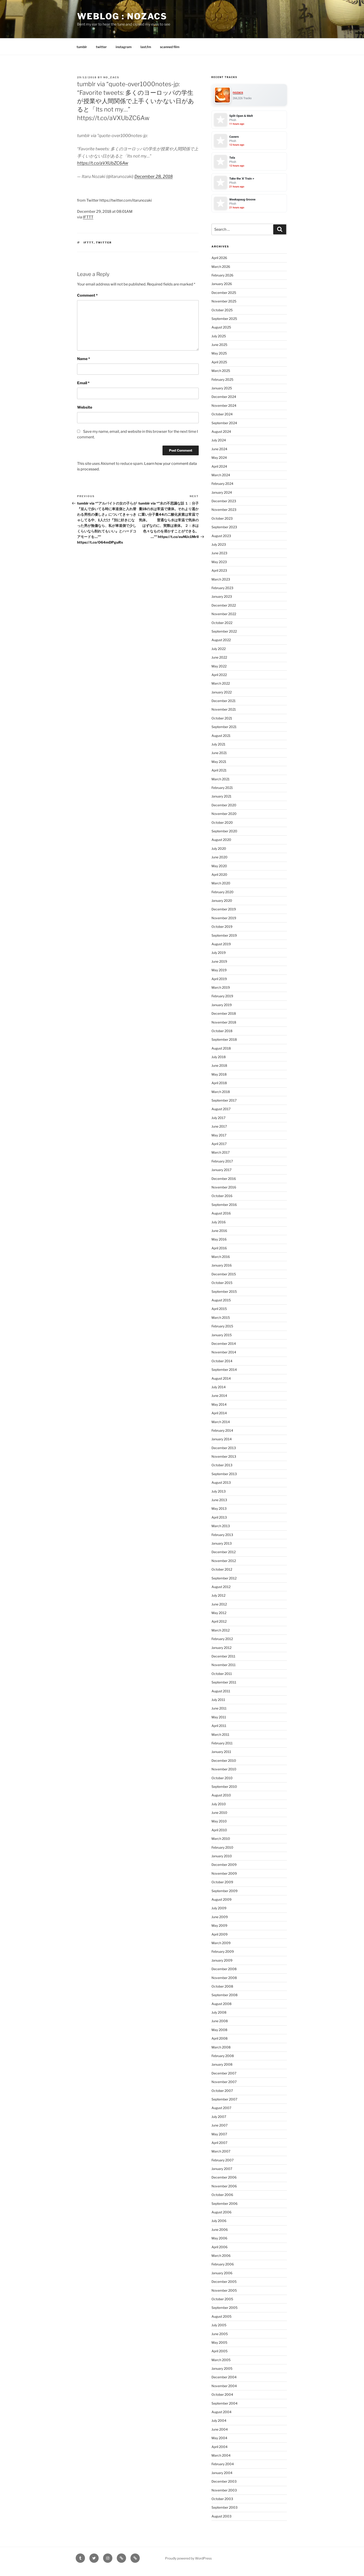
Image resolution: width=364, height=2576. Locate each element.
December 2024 (223, 403)
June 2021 (219, 759)
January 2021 (221, 803)
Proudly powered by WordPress (188, 2565)
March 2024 (220, 481)
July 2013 (218, 1498)
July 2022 (218, 655)
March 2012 (220, 1637)
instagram (124, 47)
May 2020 (219, 872)
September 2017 (224, 1107)
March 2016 (220, 1263)
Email (83, 383)
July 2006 (218, 2227)
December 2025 (223, 299)
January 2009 (221, 1967)
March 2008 (221, 2054)
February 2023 (222, 594)
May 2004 (219, 2444)
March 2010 (220, 1845)
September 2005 (224, 2314)
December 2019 (223, 916)
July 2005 (218, 2331)
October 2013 (221, 1471)
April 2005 (219, 2357)
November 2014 (223, 1359)
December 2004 (224, 2384)
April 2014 (219, 1419)
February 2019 (222, 1002)
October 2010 (222, 1784)
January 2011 (221, 1758)
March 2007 (220, 2158)
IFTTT (88, 217)
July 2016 (218, 1229)
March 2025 (220, 377)
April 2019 (219, 985)
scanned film (169, 47)
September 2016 (224, 1211)
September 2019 (224, 942)
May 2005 (219, 2349)
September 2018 (224, 1046)
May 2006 (219, 2245)
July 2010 (218, 1810)
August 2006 (221, 2219)
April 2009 (219, 1941)
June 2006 (219, 2236)
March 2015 (220, 1324)
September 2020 (224, 838)
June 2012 (219, 1611)
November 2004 (224, 2392)
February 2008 (222, 2062)
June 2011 (219, 1715)
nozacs (240, 93)
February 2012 (222, 1645)
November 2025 (223, 308)
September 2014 (224, 1376)
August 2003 (221, 2523)
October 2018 (221, 1037)
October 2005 (222, 2305)
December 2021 (223, 707)
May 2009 (219, 1932)
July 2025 (218, 343)
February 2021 (222, 794)
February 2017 (222, 1168)
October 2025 (222, 316)
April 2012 (219, 1628)
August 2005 (221, 2323)
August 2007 (221, 2114)
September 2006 (224, 2210)
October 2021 (221, 725)
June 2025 (219, 351)
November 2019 (223, 924)
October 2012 (221, 1576)
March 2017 (220, 1159)
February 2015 (222, 1333)
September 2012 (224, 1585)
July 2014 (218, 1393)
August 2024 (221, 438)
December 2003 (224, 2488)
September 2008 (224, 2001)
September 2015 (224, 1298)
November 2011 (223, 1671)
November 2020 (224, 820)
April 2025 (219, 369)
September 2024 (224, 429)
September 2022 (224, 638)
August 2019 (221, 950)
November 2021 (223, 716)
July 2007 (218, 2123)
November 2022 (223, 620)
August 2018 (221, 1055)
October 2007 (222, 2097)
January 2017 (221, 1176)
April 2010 (219, 1836)
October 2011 (221, 1680)
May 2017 (218, 1142)
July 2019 (218, 959)
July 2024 (218, 447)
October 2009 (222, 1888)
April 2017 (219, 1150)
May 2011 (218, 1724)
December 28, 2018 (153, 176)
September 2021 (224, 733)
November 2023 (223, 516)
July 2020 (218, 855)
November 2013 (223, 1463)
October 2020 (222, 829)
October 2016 (221, 1202)
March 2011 (220, 1741)
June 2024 (219, 455)
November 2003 (224, 2497)
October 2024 (222, 421)
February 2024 (222, 490)
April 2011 (218, 1732)
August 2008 (221, 2010)
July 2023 (218, 551)
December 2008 (224, 1975)
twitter (101, 47)
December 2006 (224, 2184)
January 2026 (221, 290)
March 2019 (220, 994)
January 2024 (221, 499)
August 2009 (221, 1906)
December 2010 (223, 1767)
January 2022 (221, 699)
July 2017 (218, 1124)
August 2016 (221, 1220)
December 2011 (223, 1663)
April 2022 (219, 681)
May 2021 (218, 768)
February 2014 (222, 1437)
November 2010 (223, 1776)
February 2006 (222, 2271)
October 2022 (221, 629)
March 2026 (220, 273)
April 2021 (219, 777)
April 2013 (219, 1524)
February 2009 (222, 1958)
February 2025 (222, 386)
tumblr (82, 47)
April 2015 (219, 1315)
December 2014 (223, 1350)
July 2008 (218, 2019)
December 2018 (223, 1020)
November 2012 (223, 1567)
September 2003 (224, 2514)
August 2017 (221, 1115)
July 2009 (218, 1914)
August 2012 (221, 1593)
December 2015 (223, 1281)
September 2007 (224, 2106)
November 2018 (223, 1029)
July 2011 (218, 1706)
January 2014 (221, 1445)
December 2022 (223, 612)
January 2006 (221, 2279)
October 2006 (222, 2201)
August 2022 (221, 646)
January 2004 (221, 2479)
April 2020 (219, 881)
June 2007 (219, 2132)
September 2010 (224, 1793)
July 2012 (218, 1602)
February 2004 (222, 2470)
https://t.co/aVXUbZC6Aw (102, 163)
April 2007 (219, 2149)
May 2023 (219, 568)
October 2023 (222, 525)
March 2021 (220, 786)
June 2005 (219, 2340)
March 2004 (221, 2462)
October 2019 (221, 933)
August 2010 (221, 1802)
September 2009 (224, 1897)
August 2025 (221, 334)
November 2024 (223, 412)
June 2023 (219, 559)
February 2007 (222, 2167)
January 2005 (221, 2375)
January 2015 (221, 1341)
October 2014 (221, 1367)
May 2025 (219, 360)
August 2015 (221, 1307)
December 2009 (224, 1871)
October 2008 (222, 1993)
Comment (87, 295)
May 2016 (219, 1246)
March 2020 (220, 890)
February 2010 (222, 1854)
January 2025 (221, 395)
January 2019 (221, 1011)
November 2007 (224, 2088)
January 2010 (221, 1862)
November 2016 (223, 1194)
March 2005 (221, 2366)
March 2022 (220, 690)
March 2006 (221, 2262)
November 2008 (224, 1984)
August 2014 (221, 1385)
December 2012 (223, 1558)
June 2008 (219, 2027)
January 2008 (221, 2071)
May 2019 (219, 976)
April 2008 (219, 2045)
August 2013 (221, 1489)
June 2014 (219, 1402)
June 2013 (219, 1506)
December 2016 (223, 1185)
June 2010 (219, 1819)
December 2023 (223, 507)
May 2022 (219, 673)
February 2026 (222, 282)
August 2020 (221, 846)
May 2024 (219, 464)
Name (83, 359)
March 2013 (220, 1532)
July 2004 (218, 2427)
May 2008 (219, 2036)
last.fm (145, 47)
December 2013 (223, 1454)
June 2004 (219, 2436)
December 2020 (223, 812)
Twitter (104, 242)
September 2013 (224, 1480)
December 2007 (223, 2080)
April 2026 (219, 264)
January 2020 (221, 907)
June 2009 (219, 1923)
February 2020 (222, 898)
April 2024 (219, 473)
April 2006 (219, 2253)
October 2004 (222, 2401)
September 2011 (223, 1689)
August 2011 (220, 1698)
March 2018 (220, 1098)
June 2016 (219, 1237)
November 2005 (224, 2297)
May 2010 (219, 1828)
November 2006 (224, 2193)
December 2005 (224, 2288)
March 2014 (220, 1428)
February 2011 (222, 1750)
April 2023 (219, 577)
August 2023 (221, 542)
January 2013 (221, 1550)
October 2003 (222, 2505)
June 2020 (219, 864)
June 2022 (219, 664)
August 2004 (221, 2418)
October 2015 (221, 1289)
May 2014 (219, 1411)
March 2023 (220, 586)
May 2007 (219, 2141)
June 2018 (219, 1072)
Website (84, 407)
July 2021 (218, 751)
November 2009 (224, 1880)
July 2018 (218, 1063)
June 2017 (219, 1133)
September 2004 (224, 2410)
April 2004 (219, 2453)
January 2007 (221, 2175)
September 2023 (224, 533)
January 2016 (221, 1272)
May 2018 (219, 1081)
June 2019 (219, 968)
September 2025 (224, 325)
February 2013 (222, 1541)
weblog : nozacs (122, 16)
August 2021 (221, 742)
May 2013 (219, 1515)
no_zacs (111, 77)
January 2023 (221, 603)
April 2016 (219, 1255)
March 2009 (221, 1949)
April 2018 (219, 1089)
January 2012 (221, 1654)
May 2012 (218, 1619)
